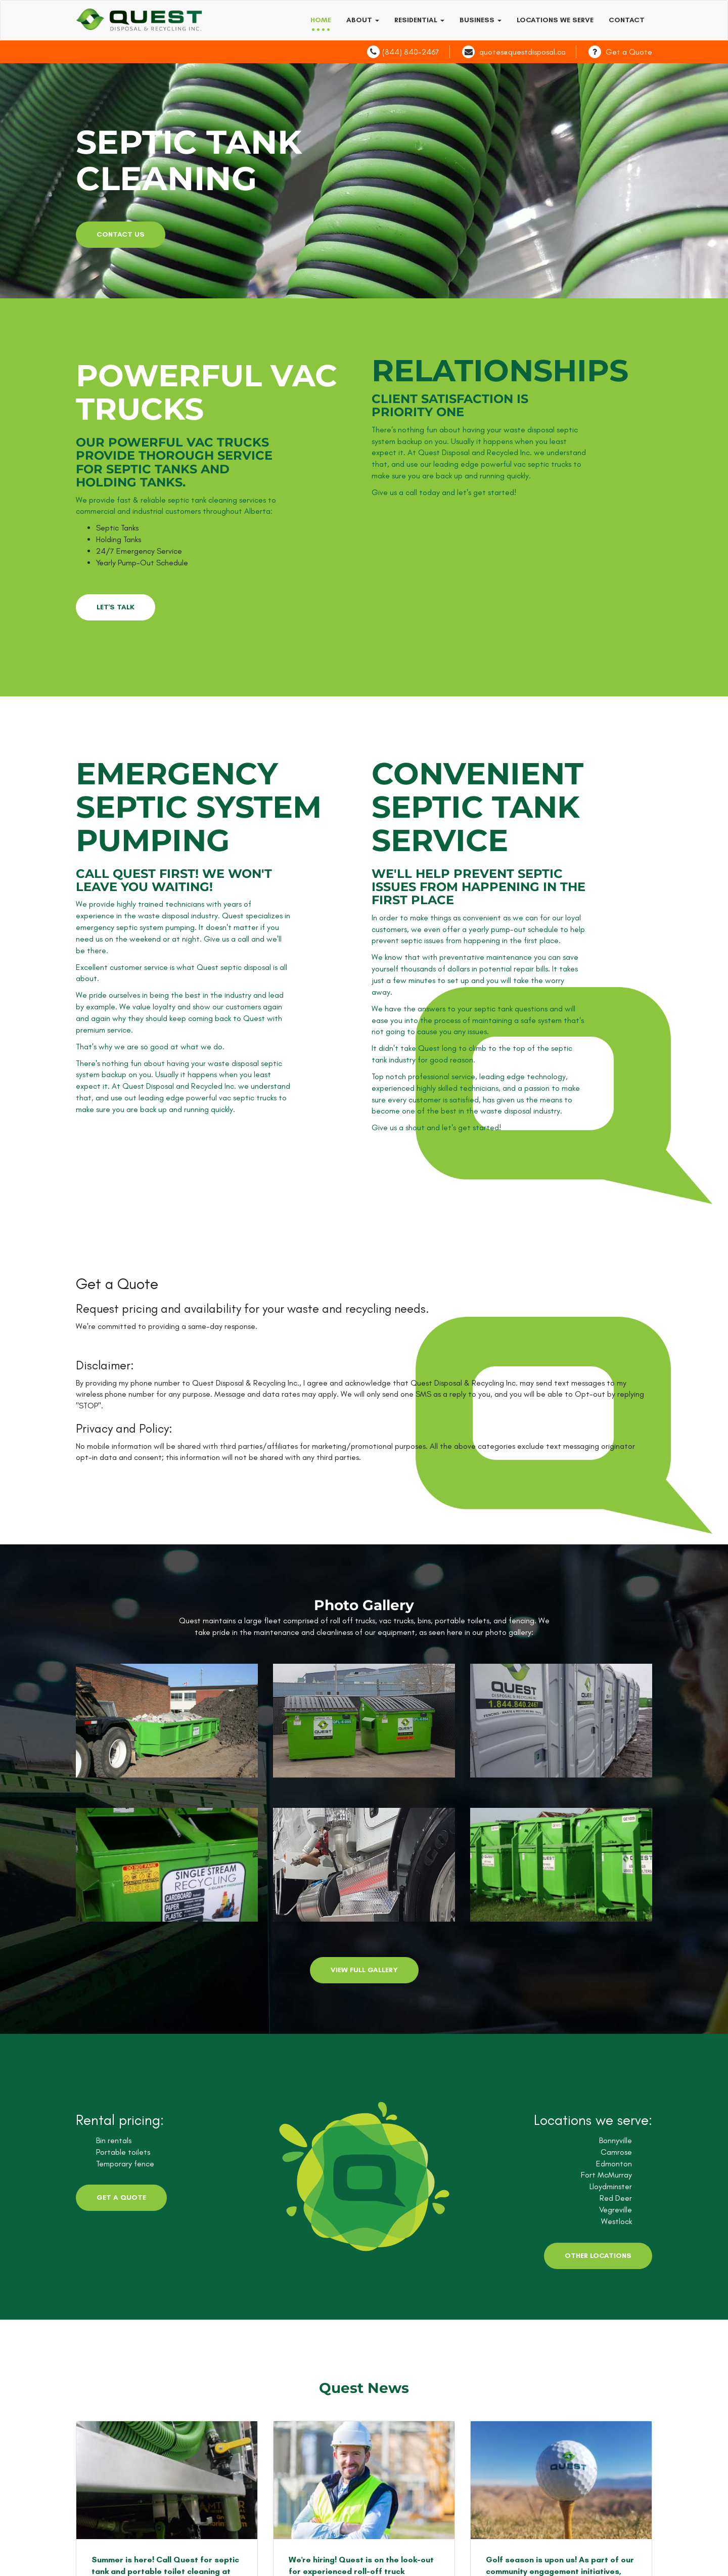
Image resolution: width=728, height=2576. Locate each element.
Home (320, 20)
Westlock (616, 2221)
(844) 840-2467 (410, 52)
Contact (627, 20)
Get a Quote (629, 52)
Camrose (616, 2152)
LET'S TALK (115, 607)
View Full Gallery (364, 1970)
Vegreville (615, 2209)
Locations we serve (555, 20)
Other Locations (598, 2255)
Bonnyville (615, 2140)
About (362, 20)
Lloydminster (610, 2186)
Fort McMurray (606, 2175)
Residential (419, 20)
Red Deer (616, 2198)
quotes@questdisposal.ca (522, 52)
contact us (121, 234)
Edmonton (614, 2163)
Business (481, 20)
